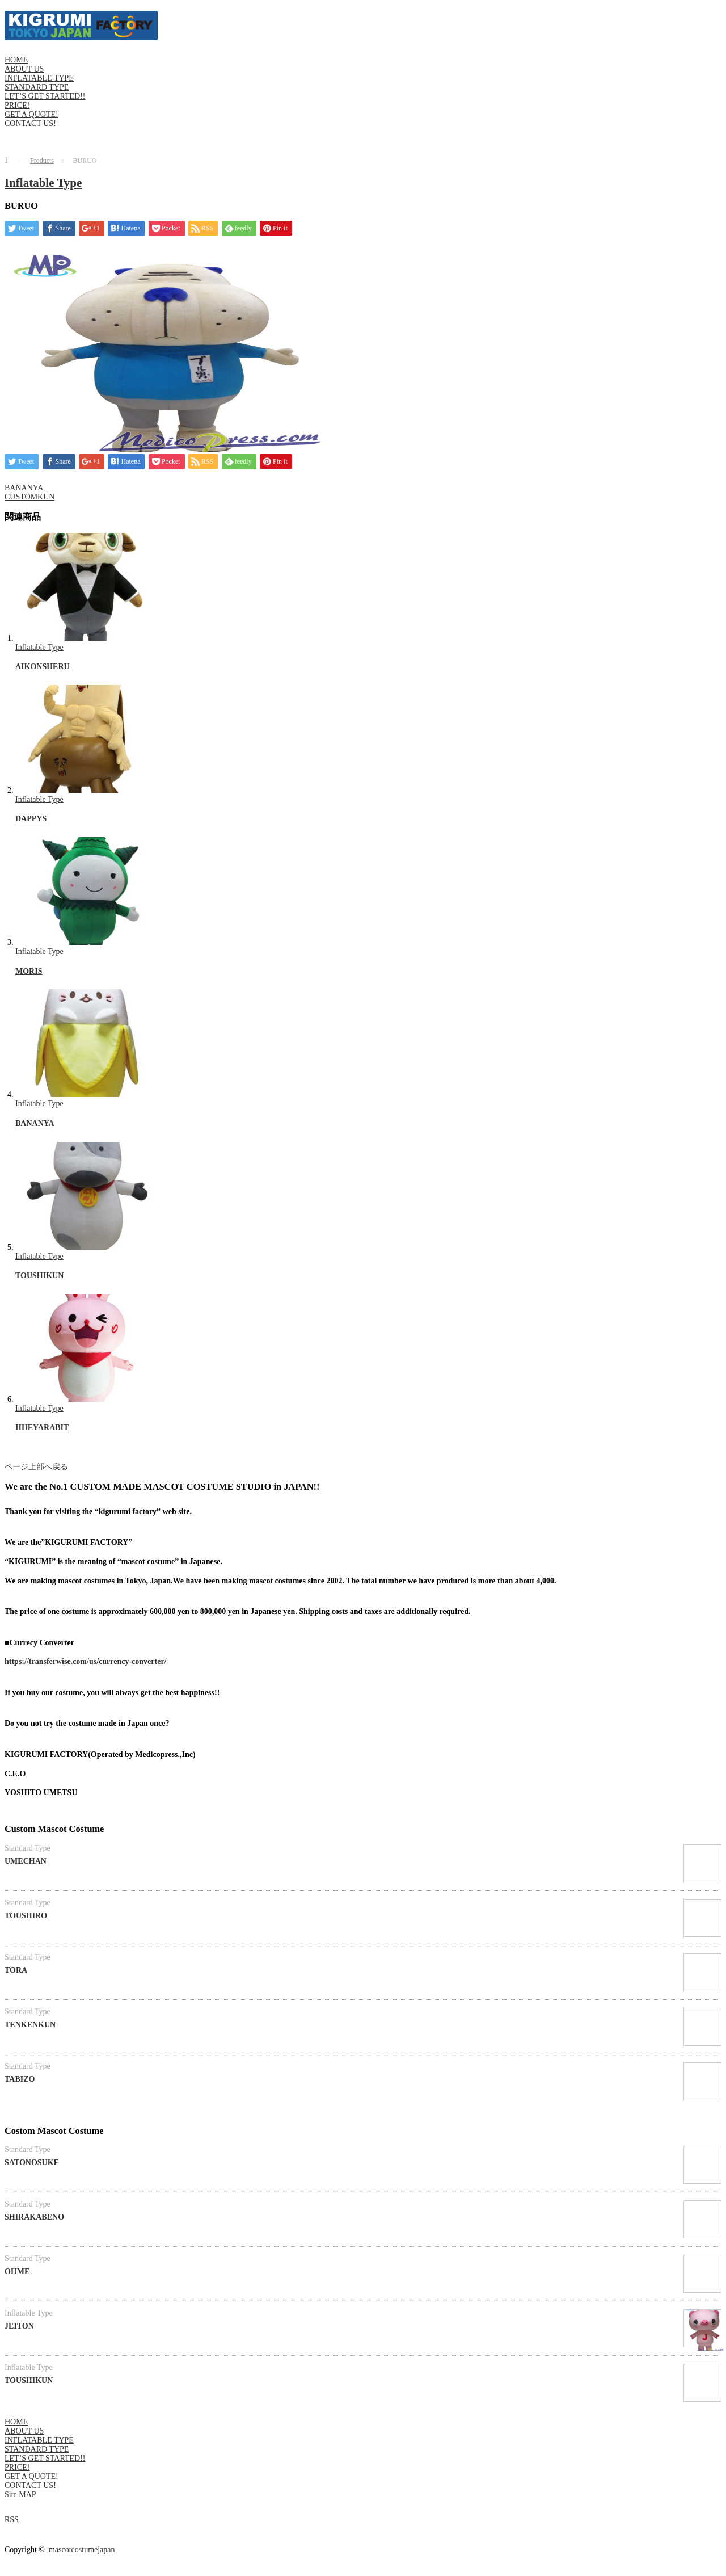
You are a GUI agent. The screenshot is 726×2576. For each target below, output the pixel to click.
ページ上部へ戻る (36, 1467)
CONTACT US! (30, 123)
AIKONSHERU (42, 666)
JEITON (19, 2326)
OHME (17, 2271)
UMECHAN (26, 1861)
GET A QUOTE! (31, 114)
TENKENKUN (30, 2024)
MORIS (28, 971)
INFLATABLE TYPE (39, 78)
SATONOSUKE (32, 2162)
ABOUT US (24, 69)
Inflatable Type (43, 183)
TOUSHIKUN (39, 1275)
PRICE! (17, 105)
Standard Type (27, 1848)
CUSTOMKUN (29, 497)
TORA (16, 1970)
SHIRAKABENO (34, 2217)
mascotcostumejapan (82, 2549)
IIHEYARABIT (42, 1427)
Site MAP (20, 2494)
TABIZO (20, 2079)
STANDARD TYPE (37, 87)
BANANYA (24, 488)
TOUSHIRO (26, 1915)
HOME (16, 60)
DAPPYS (31, 818)
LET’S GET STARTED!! (45, 96)
